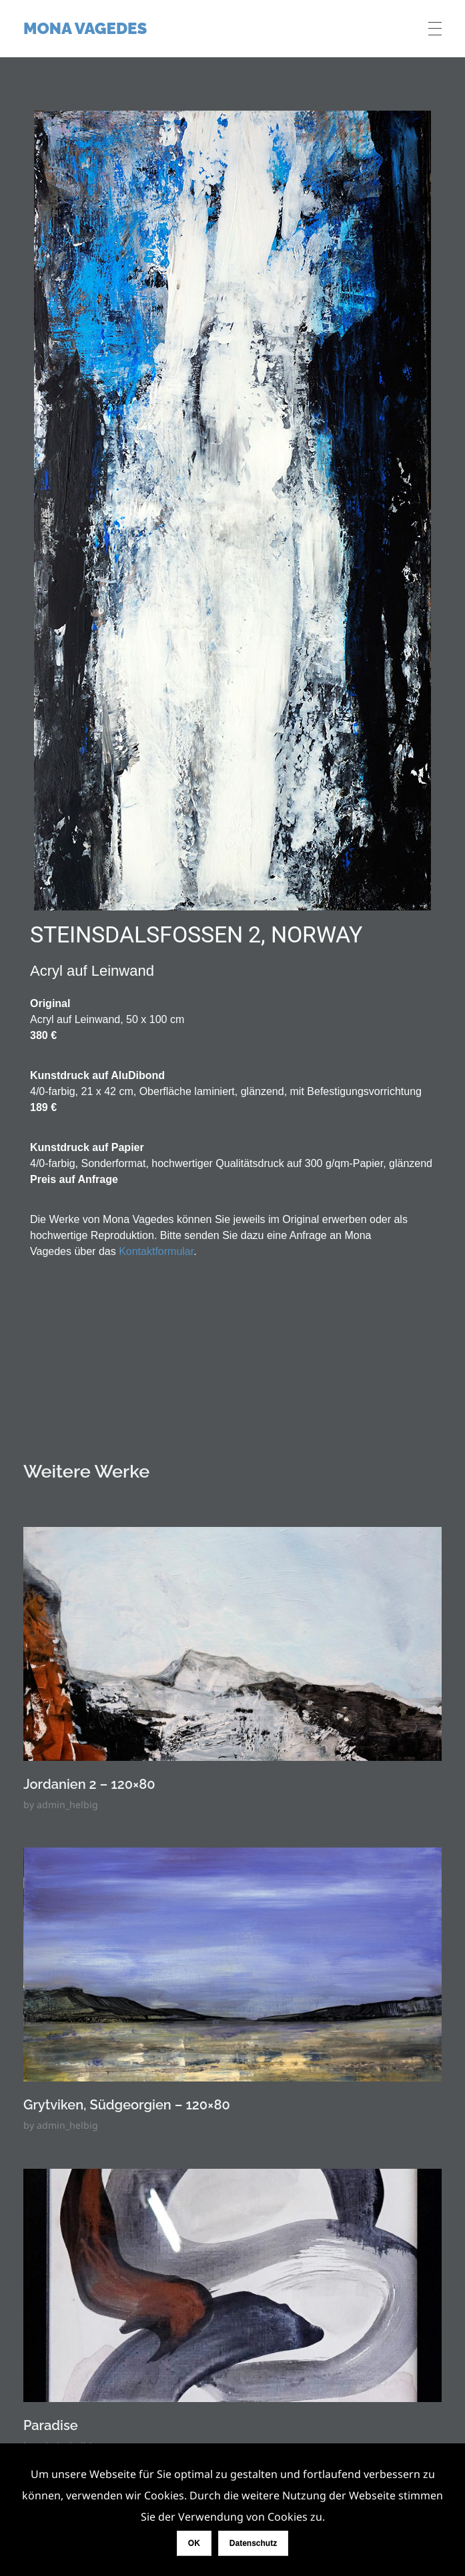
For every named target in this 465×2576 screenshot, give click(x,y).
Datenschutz (253, 2543)
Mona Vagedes (85, 27)
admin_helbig (67, 1804)
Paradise (50, 2425)
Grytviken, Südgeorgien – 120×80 (126, 2105)
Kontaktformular (156, 1251)
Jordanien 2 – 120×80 (89, 1784)
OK (194, 2543)
